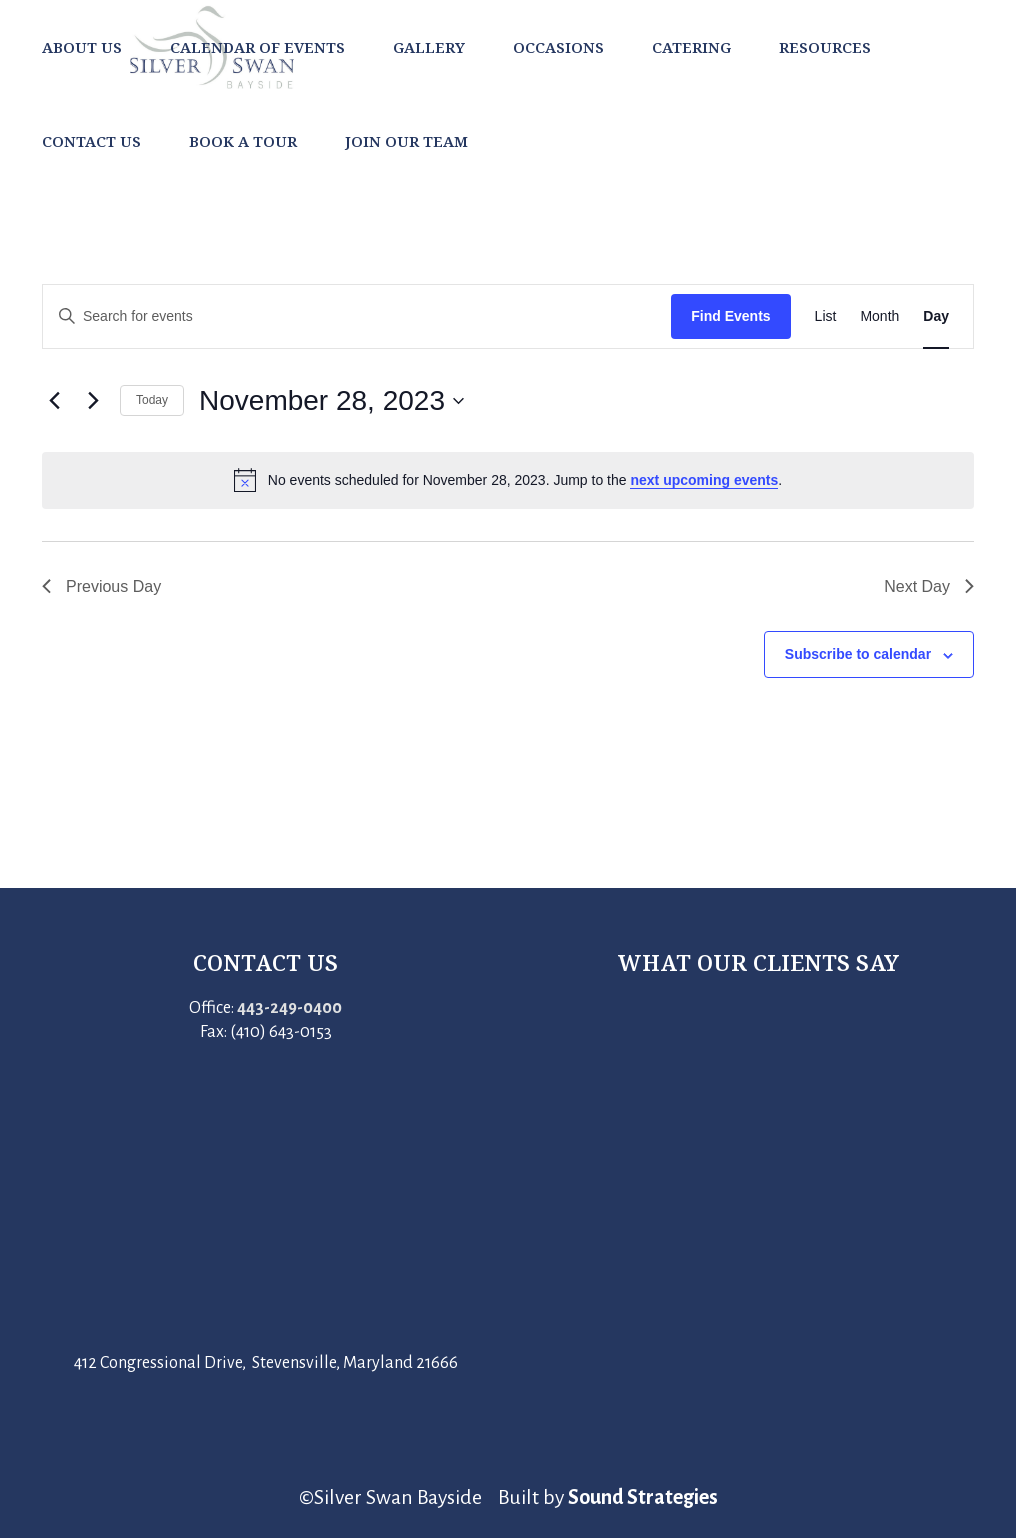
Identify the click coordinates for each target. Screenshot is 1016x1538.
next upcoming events (704, 480)
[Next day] (93, 401)
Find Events (730, 316)
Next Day (929, 586)
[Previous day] (54, 401)
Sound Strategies (643, 1497)
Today (152, 400)
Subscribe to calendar (858, 654)
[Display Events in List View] (826, 316)
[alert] (508, 480)
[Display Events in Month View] (879, 316)
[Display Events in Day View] (936, 316)
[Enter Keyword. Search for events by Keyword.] (357, 316)
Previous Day (101, 586)
